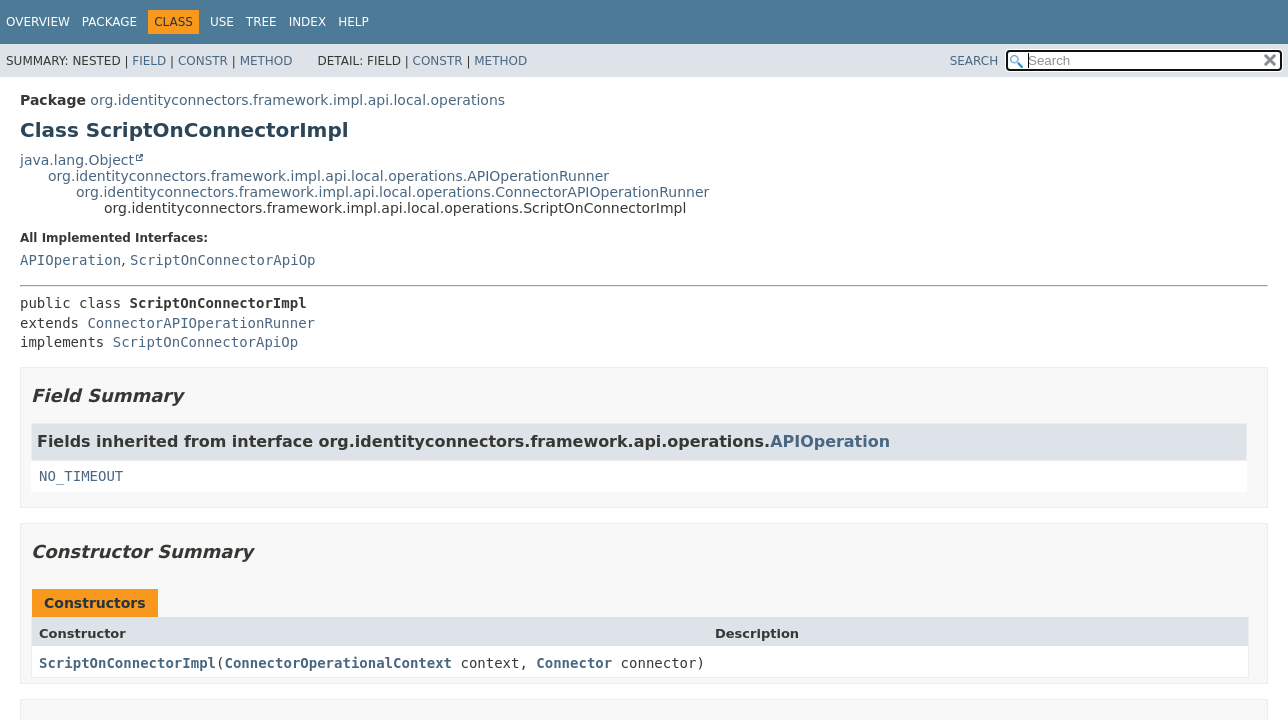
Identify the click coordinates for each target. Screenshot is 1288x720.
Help (353, 22)
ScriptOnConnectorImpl (127, 663)
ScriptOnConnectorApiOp (222, 260)
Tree (261, 22)
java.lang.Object (77, 160)
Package (109, 22)
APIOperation (70, 260)
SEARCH (974, 61)
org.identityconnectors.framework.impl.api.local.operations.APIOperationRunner (328, 176)
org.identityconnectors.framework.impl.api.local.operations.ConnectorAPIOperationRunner (392, 192)
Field (149, 61)
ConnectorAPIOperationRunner (201, 323)
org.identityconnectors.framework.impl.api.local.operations (297, 100)
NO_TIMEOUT (81, 476)
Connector (574, 663)
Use (222, 22)
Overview (38, 22)
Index (308, 22)
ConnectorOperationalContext (338, 663)
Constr (203, 61)
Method (266, 61)
